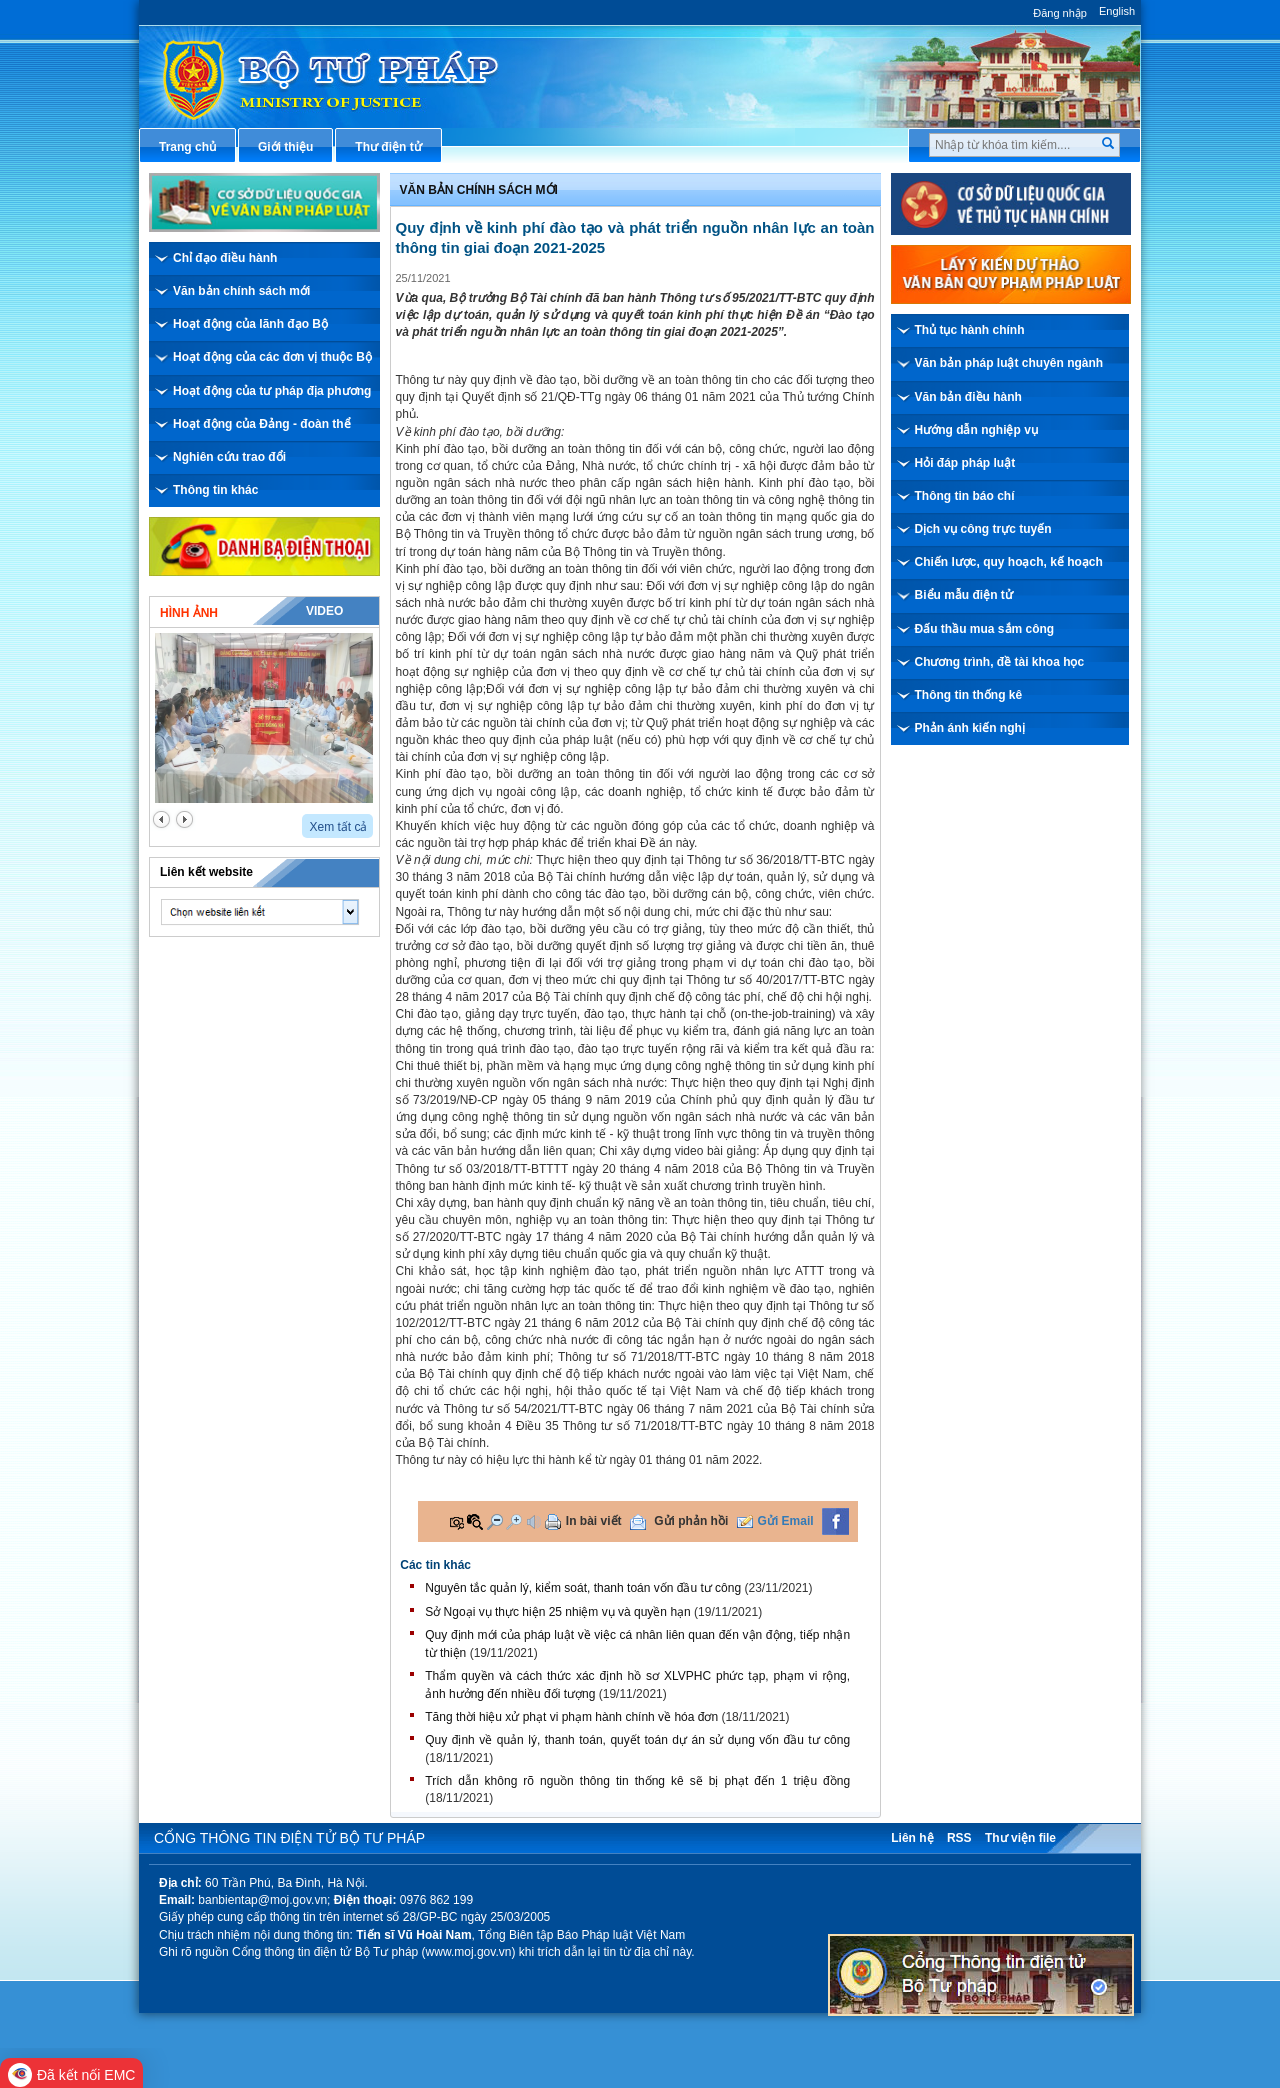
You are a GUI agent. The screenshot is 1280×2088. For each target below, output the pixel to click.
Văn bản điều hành (968, 397)
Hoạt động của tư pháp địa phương (272, 391)
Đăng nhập (1060, 13)
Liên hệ (912, 1838)
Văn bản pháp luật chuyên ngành (1009, 363)
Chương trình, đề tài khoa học (1000, 662)
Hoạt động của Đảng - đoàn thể (262, 424)
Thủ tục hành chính (970, 330)
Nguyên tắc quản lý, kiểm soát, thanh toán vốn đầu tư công (583, 1588)
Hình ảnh (189, 613)
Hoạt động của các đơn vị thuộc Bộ (272, 357)
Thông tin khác (215, 490)
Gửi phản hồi (691, 1521)
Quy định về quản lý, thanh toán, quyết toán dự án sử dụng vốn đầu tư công (637, 1740)
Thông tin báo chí (965, 496)
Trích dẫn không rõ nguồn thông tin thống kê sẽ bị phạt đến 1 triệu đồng (637, 1781)
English (1117, 11)
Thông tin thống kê (969, 695)
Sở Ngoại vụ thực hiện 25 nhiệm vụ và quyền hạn (557, 1612)
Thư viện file (1020, 1838)
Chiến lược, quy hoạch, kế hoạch (1009, 562)
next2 (184, 819)
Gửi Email (786, 1521)
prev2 (161, 819)
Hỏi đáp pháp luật (965, 463)
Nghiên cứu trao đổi (229, 457)
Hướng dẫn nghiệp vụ (976, 430)
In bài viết (594, 1521)
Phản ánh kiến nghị (970, 728)
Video (324, 611)
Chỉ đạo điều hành (225, 258)
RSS (959, 1838)
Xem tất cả (338, 827)
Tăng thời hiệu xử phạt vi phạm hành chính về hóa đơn (571, 1717)
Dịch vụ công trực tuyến (983, 529)
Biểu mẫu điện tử (964, 595)
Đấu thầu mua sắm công (985, 629)
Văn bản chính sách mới (241, 291)
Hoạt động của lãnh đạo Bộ (250, 324)
